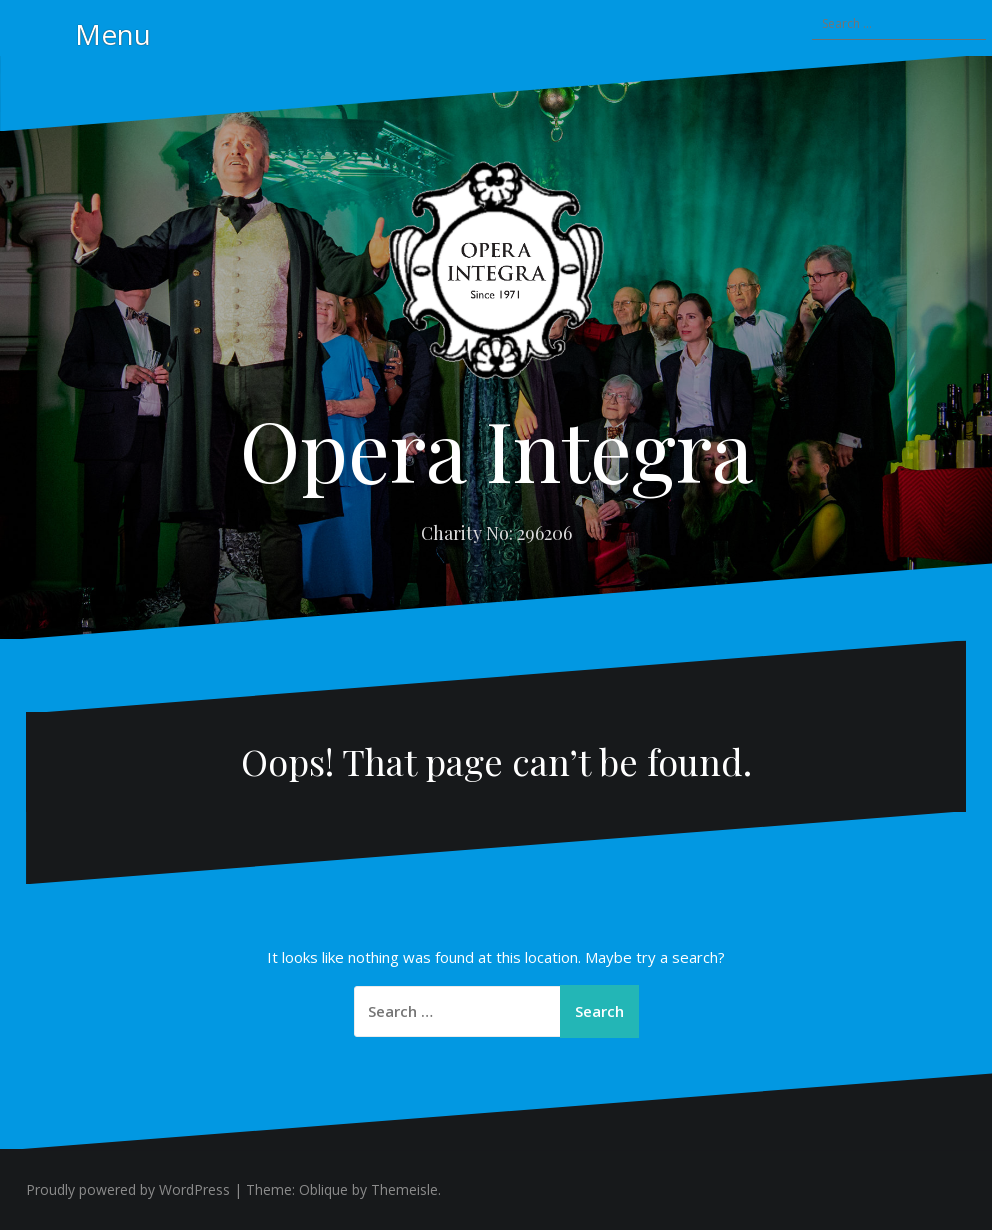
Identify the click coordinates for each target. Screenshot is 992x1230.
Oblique (323, 1189)
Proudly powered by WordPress (128, 1189)
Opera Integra (496, 449)
